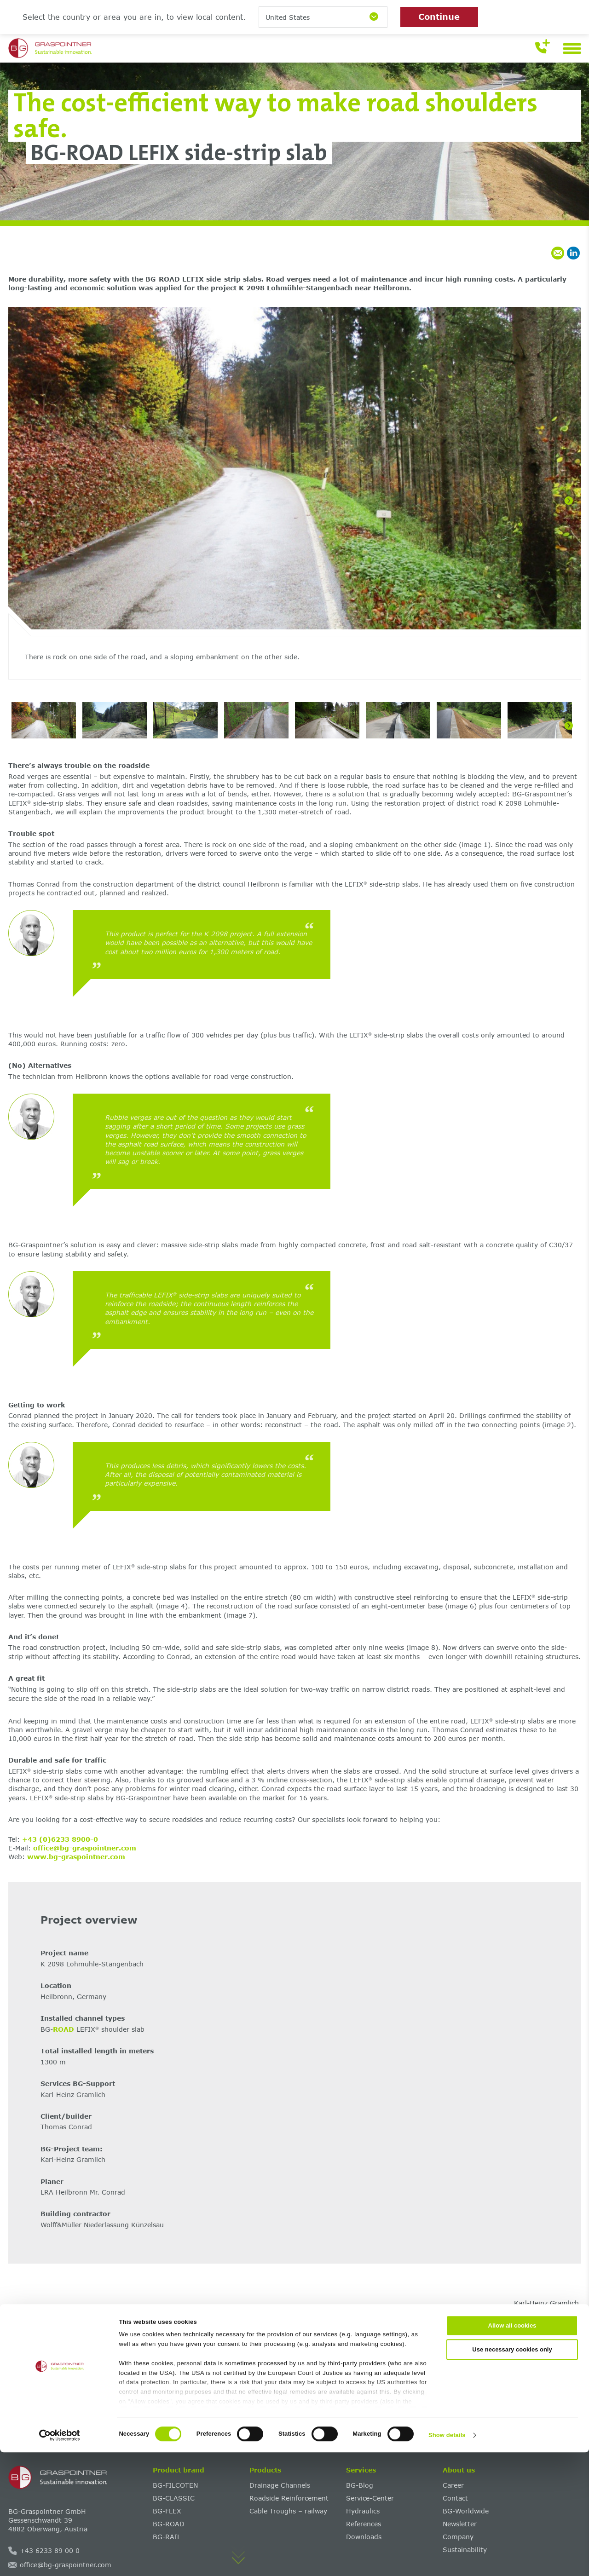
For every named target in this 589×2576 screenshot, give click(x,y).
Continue (439, 17)
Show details (447, 2558)
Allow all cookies (512, 2449)
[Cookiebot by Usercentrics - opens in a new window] (59, 2559)
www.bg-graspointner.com (76, 1857)
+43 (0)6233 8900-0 (60, 1839)
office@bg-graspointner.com (84, 1848)
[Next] (569, 501)
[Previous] (21, 501)
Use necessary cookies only (512, 2473)
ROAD (63, 2029)
